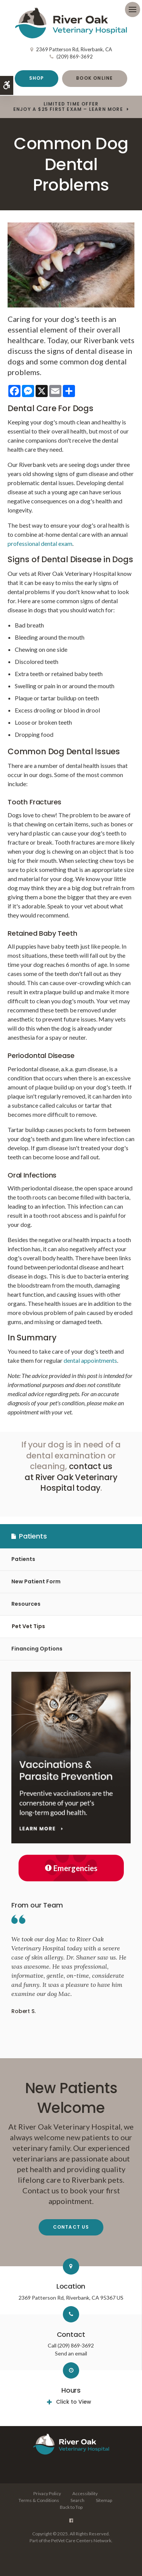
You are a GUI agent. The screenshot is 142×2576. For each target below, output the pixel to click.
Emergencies (71, 1868)
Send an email (71, 2353)
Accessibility (85, 2493)
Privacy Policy (47, 2493)
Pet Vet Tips (28, 1626)
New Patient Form (36, 1581)
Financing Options (36, 1648)
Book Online (94, 78)
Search (77, 2500)
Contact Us (71, 2227)
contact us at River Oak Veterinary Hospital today (71, 1477)
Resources (26, 1604)
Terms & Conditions (39, 2500)
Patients (23, 1559)
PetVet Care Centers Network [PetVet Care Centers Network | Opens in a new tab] (81, 2540)
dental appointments (90, 1360)
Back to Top (71, 2507)
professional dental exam (40, 543)
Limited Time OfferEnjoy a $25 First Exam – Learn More (68, 107)
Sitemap (104, 2500)
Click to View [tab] (73, 2402)
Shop (36, 78)
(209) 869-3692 (74, 57)
